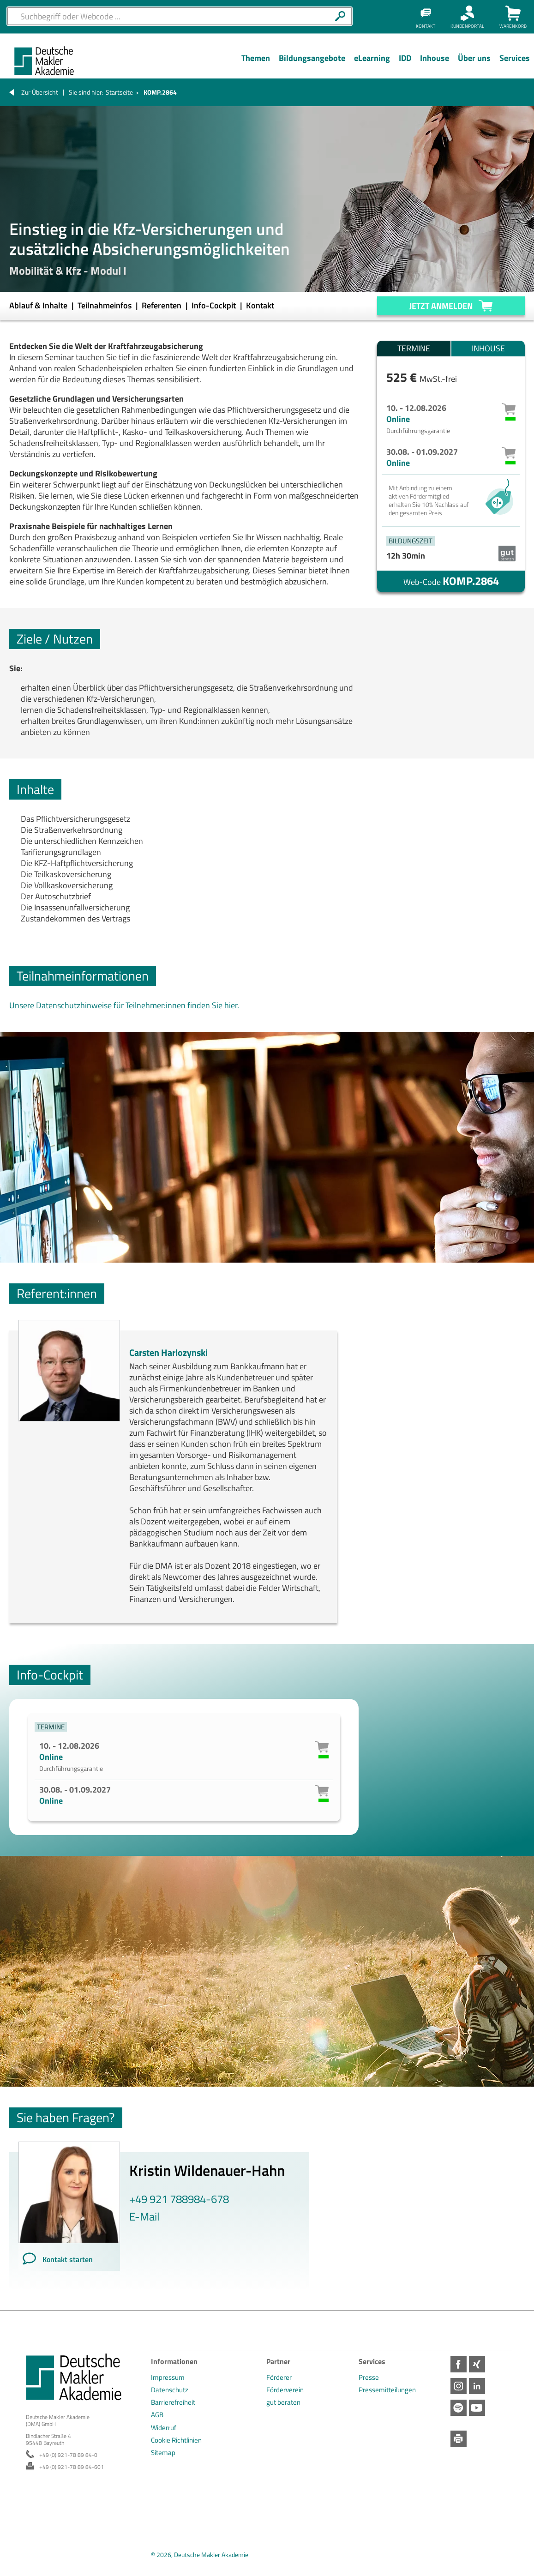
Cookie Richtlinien (176, 2440)
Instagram (458, 2386)
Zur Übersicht (39, 92)
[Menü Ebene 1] (255, 65)
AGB (157, 2414)
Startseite (119, 92)
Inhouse (488, 348)
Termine (413, 348)
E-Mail (144, 2216)
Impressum (168, 2377)
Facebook (458, 2364)
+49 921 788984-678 (179, 2199)
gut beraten (283, 2402)
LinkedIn (477, 2386)
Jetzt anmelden (441, 306)
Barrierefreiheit (173, 2402)
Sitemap (163, 2452)
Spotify (458, 2408)
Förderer (279, 2377)
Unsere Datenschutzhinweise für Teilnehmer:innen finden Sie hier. (124, 1005)
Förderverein (285, 2389)
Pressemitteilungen (387, 2389)
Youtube (477, 2408)
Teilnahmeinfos (105, 305)
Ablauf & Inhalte (39, 305)
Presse (369, 2377)
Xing (477, 2364)
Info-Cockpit (215, 305)
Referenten (162, 305)
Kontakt (260, 305)
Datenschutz (169, 2389)
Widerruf (163, 2427)
